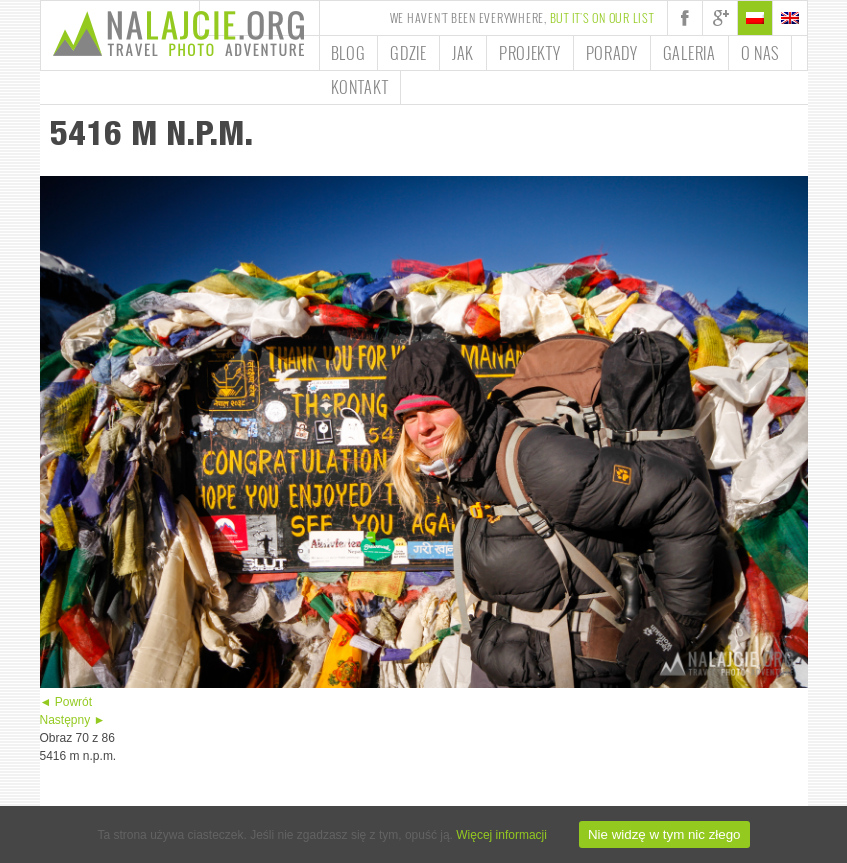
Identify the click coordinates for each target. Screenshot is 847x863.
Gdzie (408, 53)
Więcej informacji (501, 835)
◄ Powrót (66, 702)
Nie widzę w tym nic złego (664, 834)
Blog (348, 53)
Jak (463, 53)
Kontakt (360, 87)
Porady (612, 53)
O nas (760, 53)
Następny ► (73, 720)
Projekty (530, 53)
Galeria (689, 53)
